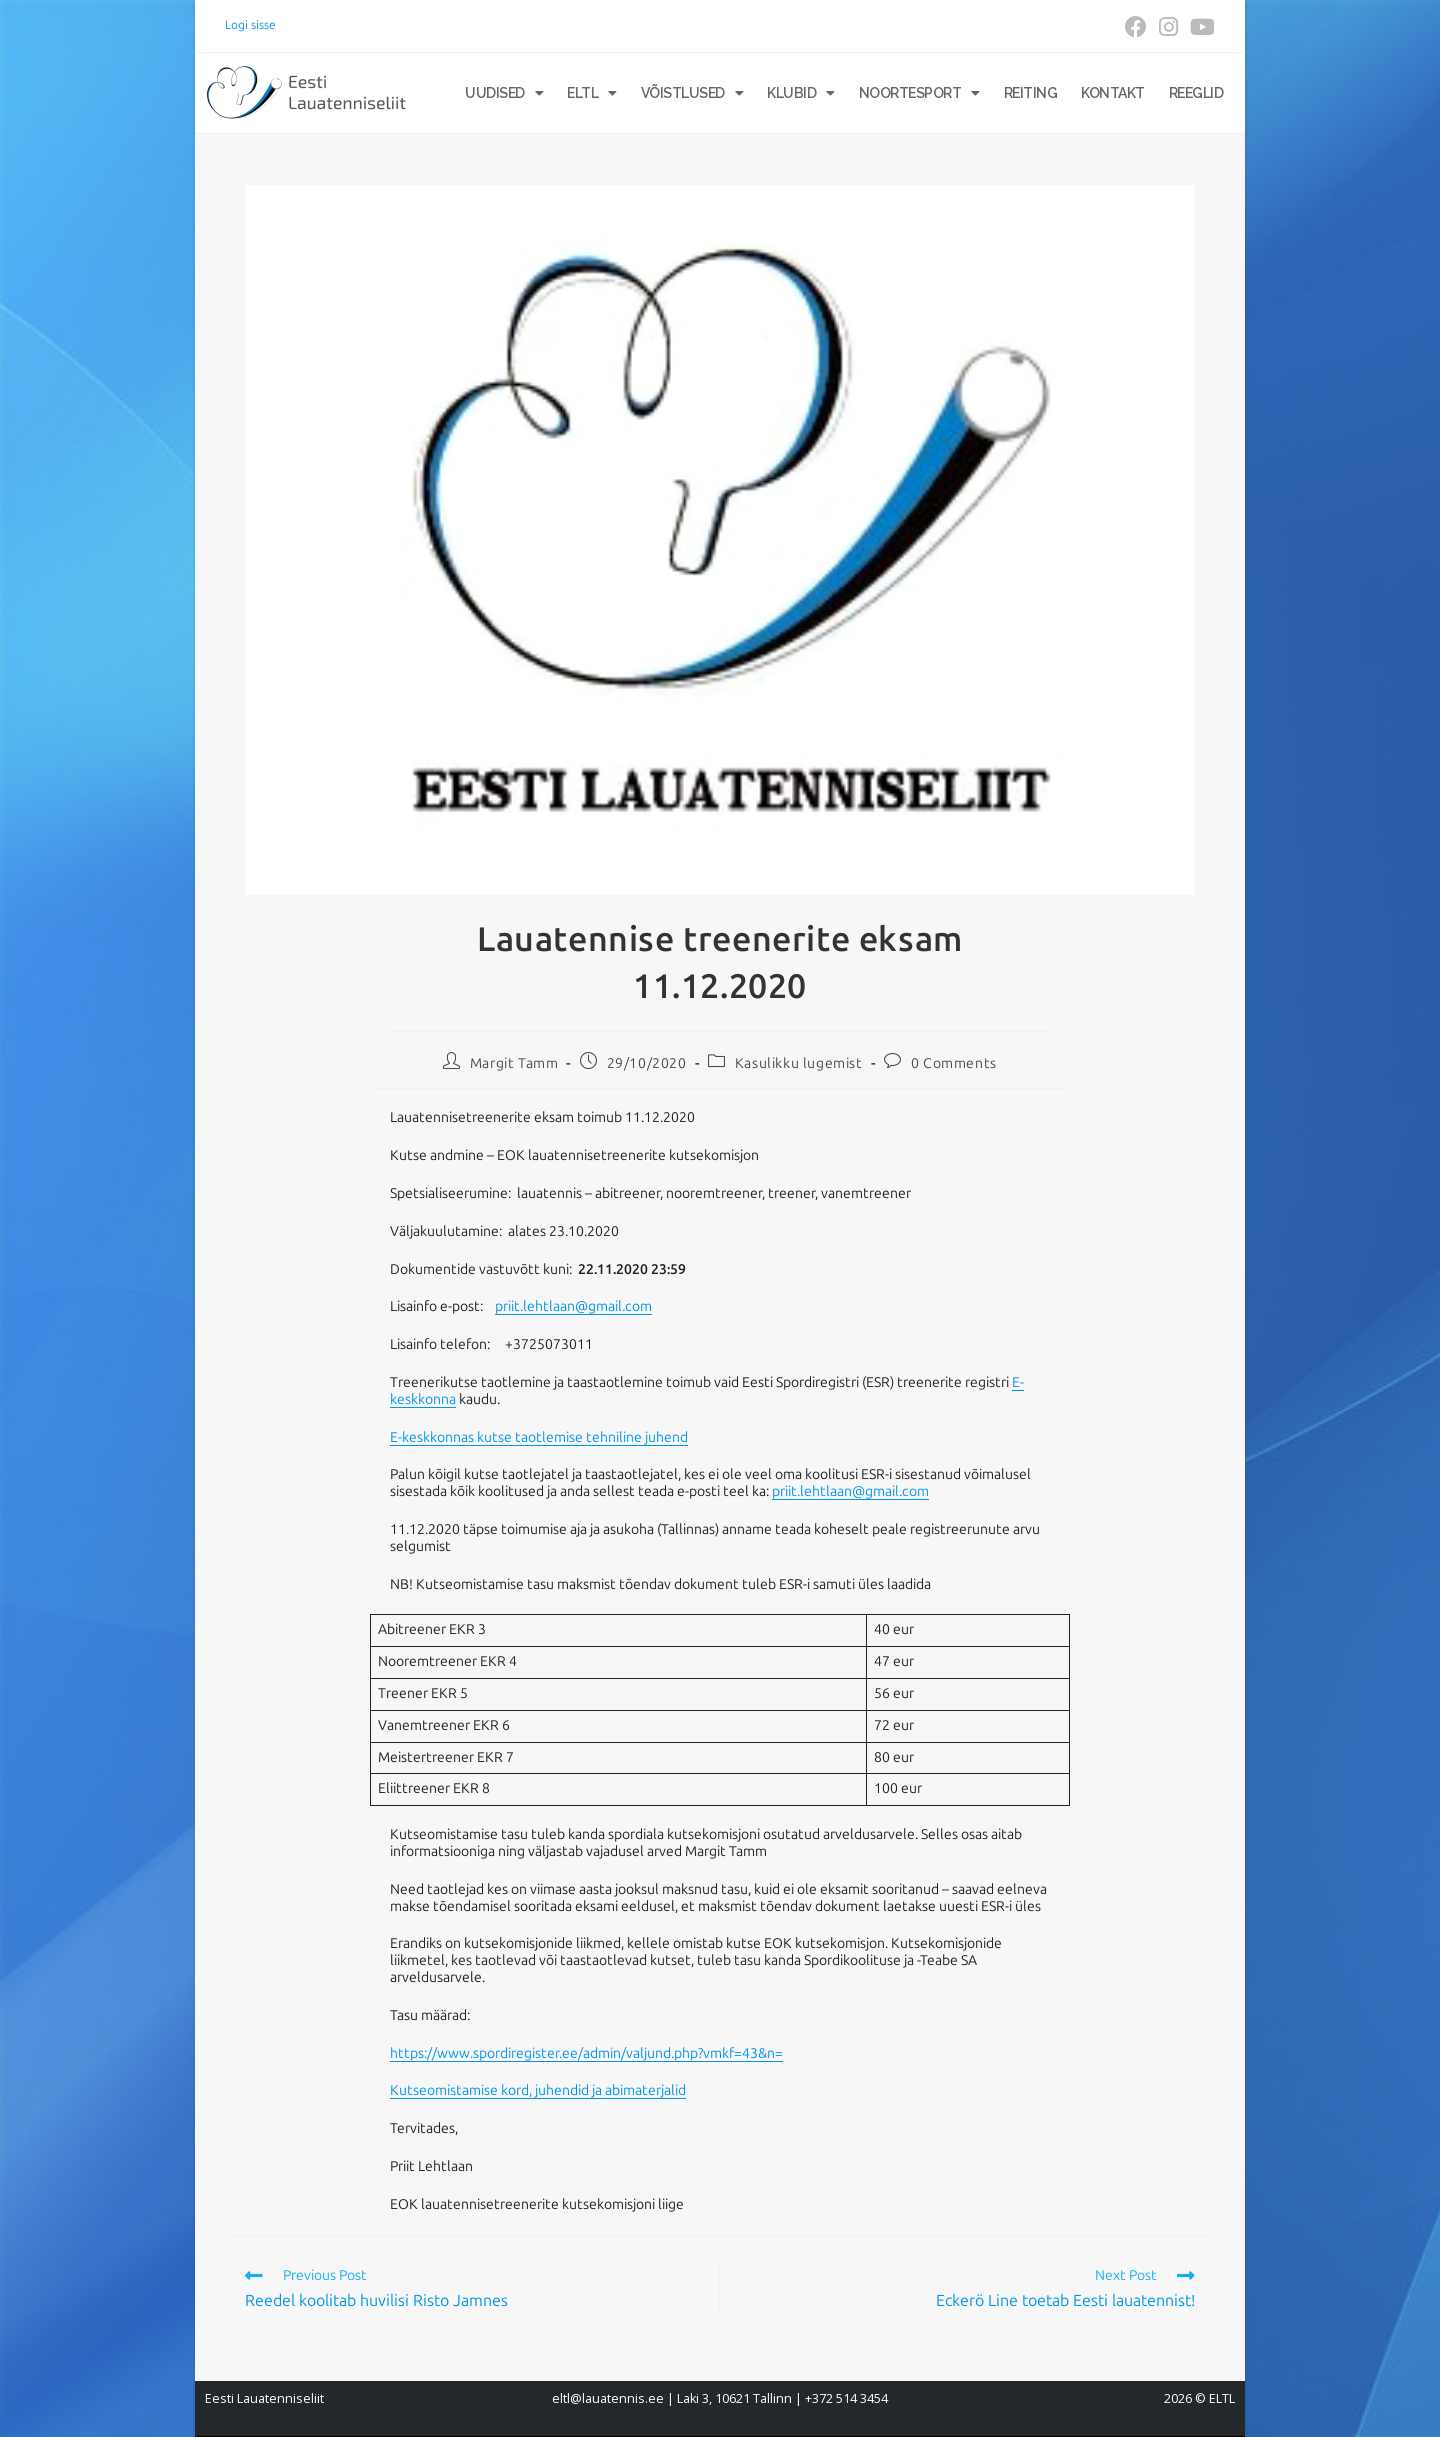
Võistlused (692, 93)
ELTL (592, 93)
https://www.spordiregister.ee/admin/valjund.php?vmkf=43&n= (586, 2053)
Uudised (504, 93)
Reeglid (1196, 93)
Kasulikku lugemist (799, 1063)
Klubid (801, 93)
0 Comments (954, 1063)
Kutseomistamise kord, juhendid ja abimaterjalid (538, 2090)
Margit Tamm (514, 1063)
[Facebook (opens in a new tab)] (1136, 27)
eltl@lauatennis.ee (608, 2398)
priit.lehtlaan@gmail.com (573, 1306)
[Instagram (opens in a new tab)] (1168, 27)
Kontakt (1113, 93)
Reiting (1031, 93)
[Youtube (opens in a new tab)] (1199, 27)
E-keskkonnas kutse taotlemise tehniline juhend (539, 1437)
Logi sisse (250, 25)
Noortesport (919, 93)
